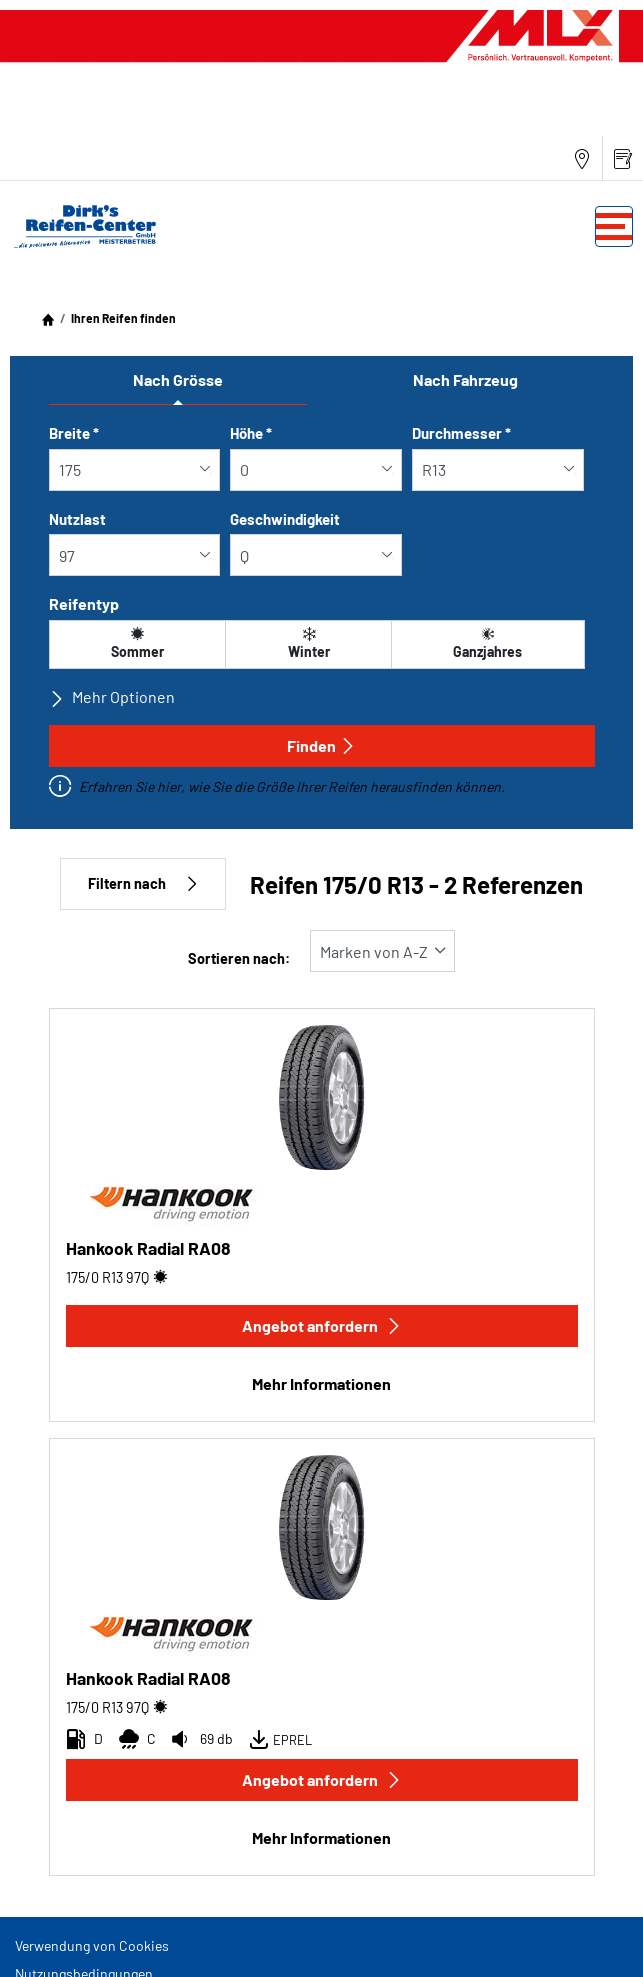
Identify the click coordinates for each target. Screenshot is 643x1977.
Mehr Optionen (112, 697)
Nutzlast (77, 519)
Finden (321, 745)
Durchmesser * (461, 433)
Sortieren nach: (239, 958)
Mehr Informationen (321, 1383)
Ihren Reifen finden (123, 318)
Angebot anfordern (322, 1325)
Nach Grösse (178, 379)
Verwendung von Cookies (92, 1945)
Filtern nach (143, 883)
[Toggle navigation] (614, 226)
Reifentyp (84, 603)
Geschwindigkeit (285, 519)
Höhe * (251, 433)
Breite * (74, 433)
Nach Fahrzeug (465, 379)
